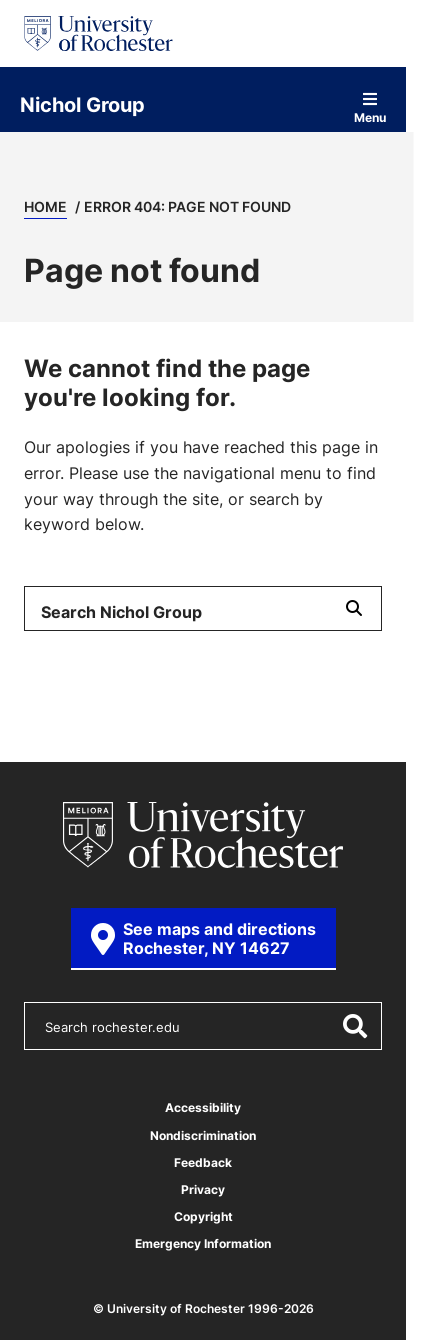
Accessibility (203, 1107)
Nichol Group (82, 104)
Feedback (203, 1162)
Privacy (203, 1189)
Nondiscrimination (203, 1135)
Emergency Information (203, 1243)
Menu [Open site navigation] (370, 107)
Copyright (203, 1216)
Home (45, 206)
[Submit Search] (354, 608)
